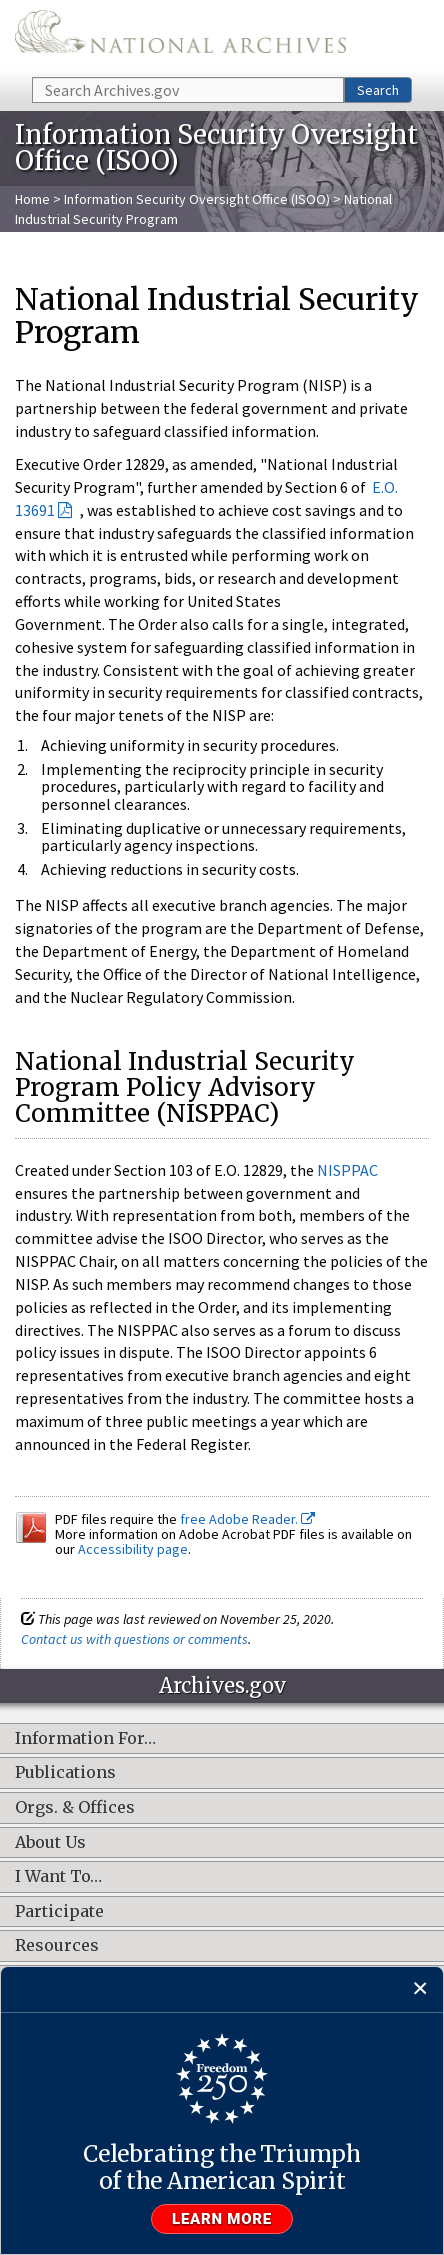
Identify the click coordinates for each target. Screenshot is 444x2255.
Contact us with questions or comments (134, 1639)
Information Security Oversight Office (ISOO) (197, 199)
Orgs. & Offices (75, 1808)
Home (32, 199)
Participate (59, 1912)
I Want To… (58, 1877)
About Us (50, 1843)
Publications (65, 1773)
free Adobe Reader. (247, 1519)
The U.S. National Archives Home (180, 37)
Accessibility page (133, 1549)
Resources (57, 1946)
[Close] (420, 1989)
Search (378, 90)
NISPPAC (347, 1170)
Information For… (85, 1739)
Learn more (222, 2219)
